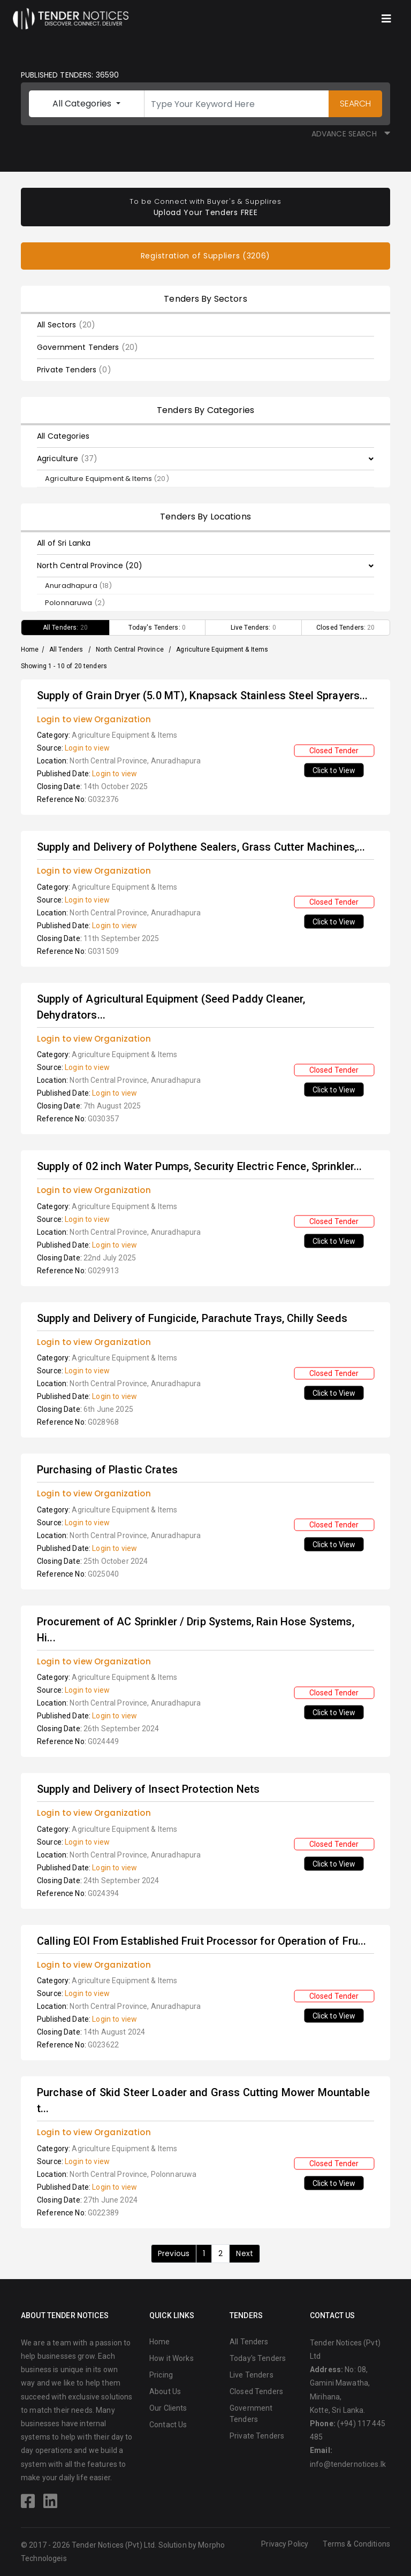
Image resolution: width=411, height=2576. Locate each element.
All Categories (82, 103)
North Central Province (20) (89, 565)
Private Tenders (74, 369)
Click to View (334, 770)
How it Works (171, 2358)
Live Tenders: (253, 627)
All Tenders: (65, 627)
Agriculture (67, 458)
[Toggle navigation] (386, 19)
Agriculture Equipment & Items (107, 478)
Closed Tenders (256, 2391)
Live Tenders (251, 2375)
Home (30, 649)
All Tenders (66, 649)
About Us (165, 2391)
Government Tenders (87, 347)
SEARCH (355, 103)
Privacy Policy (284, 2544)
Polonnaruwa (75, 603)
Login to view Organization (94, 719)
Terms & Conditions (356, 2544)
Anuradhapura (78, 585)
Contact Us (168, 2424)
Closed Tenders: (345, 627)
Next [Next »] (244, 2253)
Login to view (87, 748)
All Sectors (66, 324)
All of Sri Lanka (63, 543)
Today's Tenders (258, 2358)
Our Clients (168, 2408)
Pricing (161, 2375)
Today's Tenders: (157, 627)
